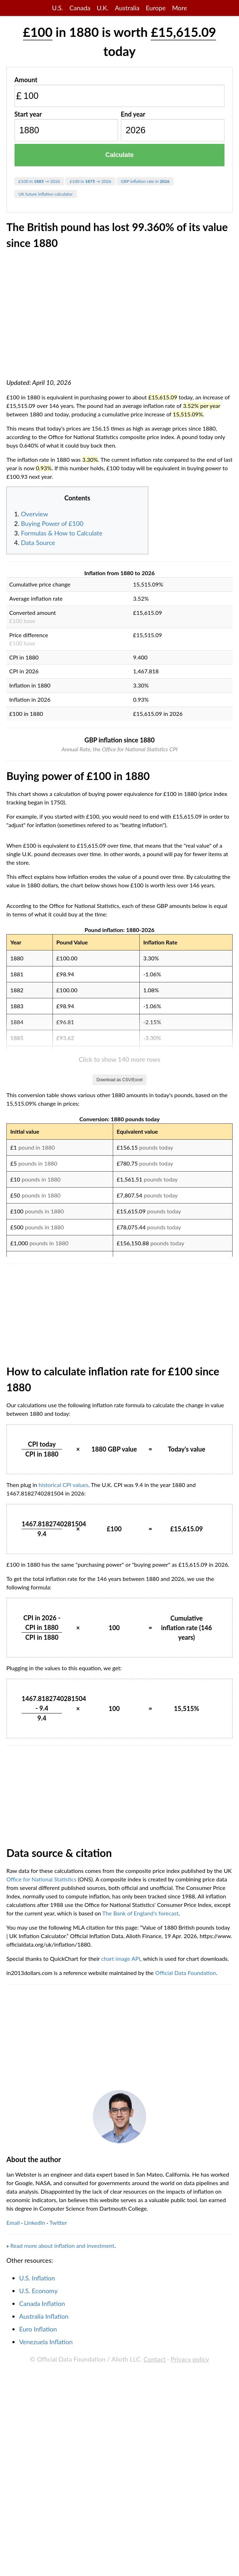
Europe (156, 8)
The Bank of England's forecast (140, 2252)
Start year (28, 114)
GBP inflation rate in (145, 181)
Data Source (38, 542)
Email (13, 2561)
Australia (127, 8)
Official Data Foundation (185, 2311)
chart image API (120, 2297)
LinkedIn (34, 2561)
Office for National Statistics (41, 2218)
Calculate (119, 154)
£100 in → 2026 (39, 181)
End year (133, 114)
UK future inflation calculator (45, 194)
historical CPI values (63, 1823)
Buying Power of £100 (52, 523)
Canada (80, 8)
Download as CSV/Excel (119, 1418)
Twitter (58, 2561)
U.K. (103, 8)
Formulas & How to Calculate (61, 533)
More (179, 8)
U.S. (57, 8)
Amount (26, 80)
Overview (34, 514)
